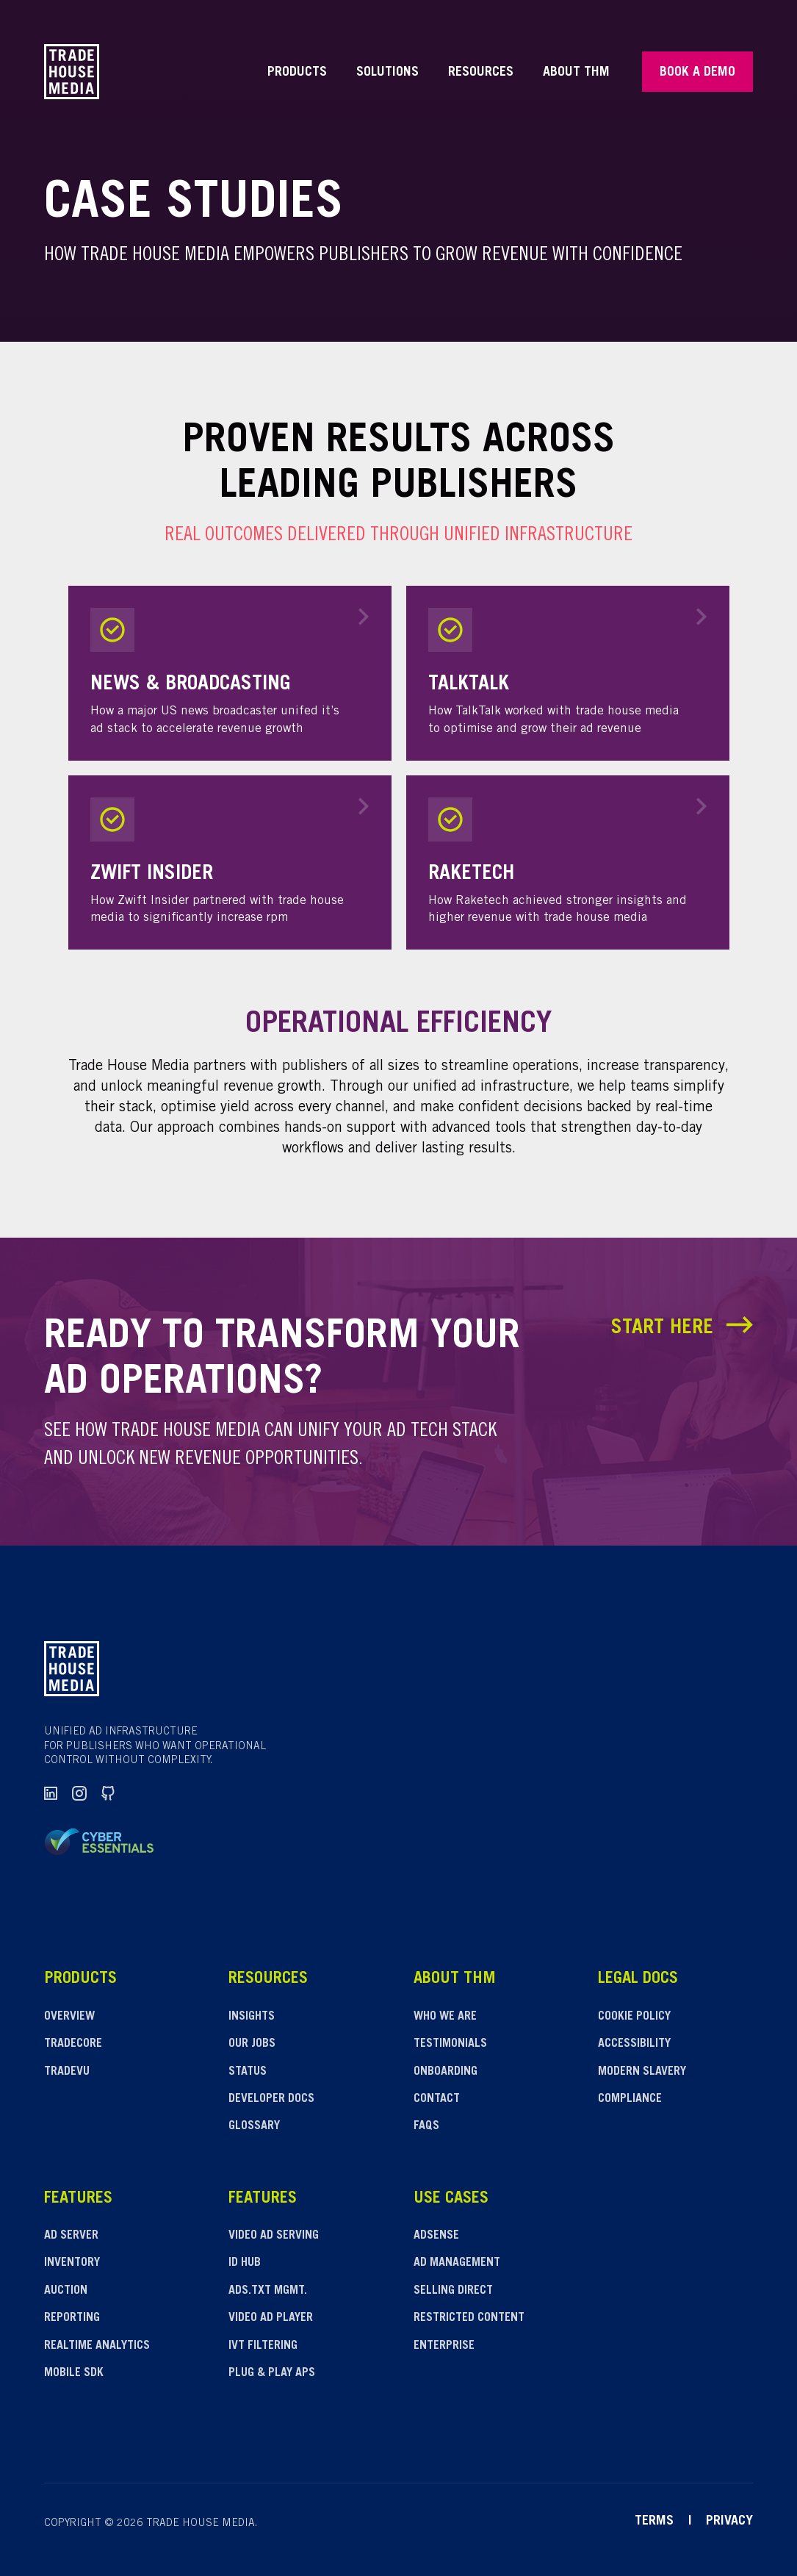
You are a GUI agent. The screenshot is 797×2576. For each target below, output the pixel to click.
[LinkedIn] (51, 1794)
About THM (576, 72)
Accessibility (634, 2044)
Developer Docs (271, 2099)
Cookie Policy (634, 2017)
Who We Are (445, 2017)
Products (297, 72)
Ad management (457, 2263)
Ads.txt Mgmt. (267, 2291)
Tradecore (73, 2044)
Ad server (71, 2236)
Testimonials (450, 2044)
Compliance (630, 2099)
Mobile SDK (74, 2373)
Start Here (682, 1327)
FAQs (426, 2126)
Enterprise (444, 2346)
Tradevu (67, 2072)
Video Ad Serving (273, 2236)
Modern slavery (642, 2072)
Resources (480, 72)
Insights (251, 2017)
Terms (654, 2521)
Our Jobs (251, 2044)
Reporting (72, 2318)
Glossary (254, 2126)
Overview (69, 2017)
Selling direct (453, 2291)
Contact (437, 2099)
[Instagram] (80, 1794)
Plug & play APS (271, 2373)
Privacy (729, 2521)
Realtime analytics (97, 2346)
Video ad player (270, 2318)
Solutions (387, 72)
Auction (65, 2291)
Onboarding (445, 2072)
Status (247, 2072)
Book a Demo (697, 72)
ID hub (244, 2263)
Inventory (72, 2263)
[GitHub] (108, 1794)
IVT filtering (262, 2346)
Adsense (436, 2236)
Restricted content (469, 2318)
